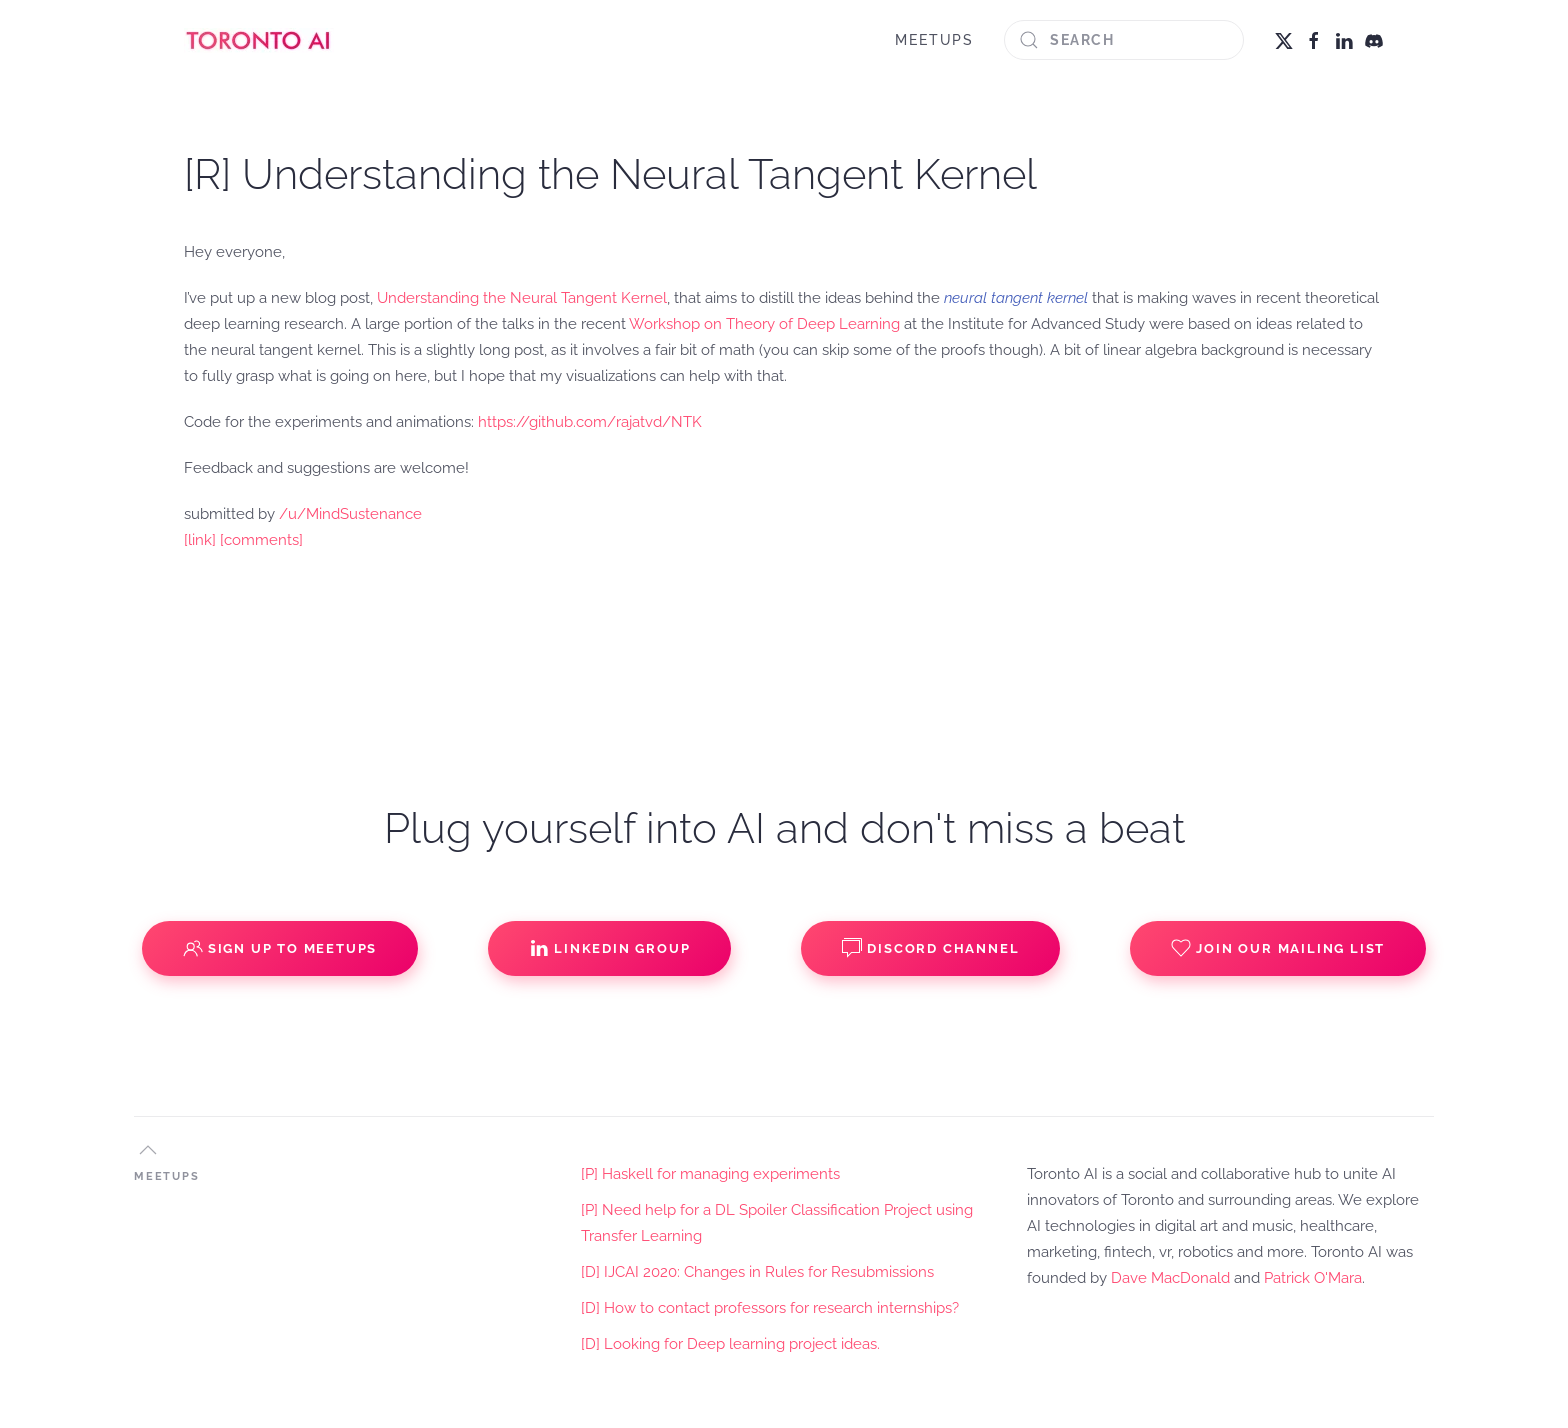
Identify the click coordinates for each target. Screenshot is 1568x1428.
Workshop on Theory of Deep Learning (764, 324)
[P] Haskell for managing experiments (710, 1174)
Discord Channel (930, 948)
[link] (200, 540)
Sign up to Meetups (280, 948)
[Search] (1124, 40)
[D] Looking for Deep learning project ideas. (730, 1344)
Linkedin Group (609, 948)
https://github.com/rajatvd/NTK (590, 422)
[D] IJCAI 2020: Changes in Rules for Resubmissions (757, 1272)
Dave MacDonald (1170, 1278)
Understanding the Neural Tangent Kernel (522, 298)
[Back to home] (259, 40)
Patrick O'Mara (1313, 1278)
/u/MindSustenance (350, 514)
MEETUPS (934, 40)
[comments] (261, 540)
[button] (148, 1150)
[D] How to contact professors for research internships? (770, 1308)
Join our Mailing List (1278, 948)
